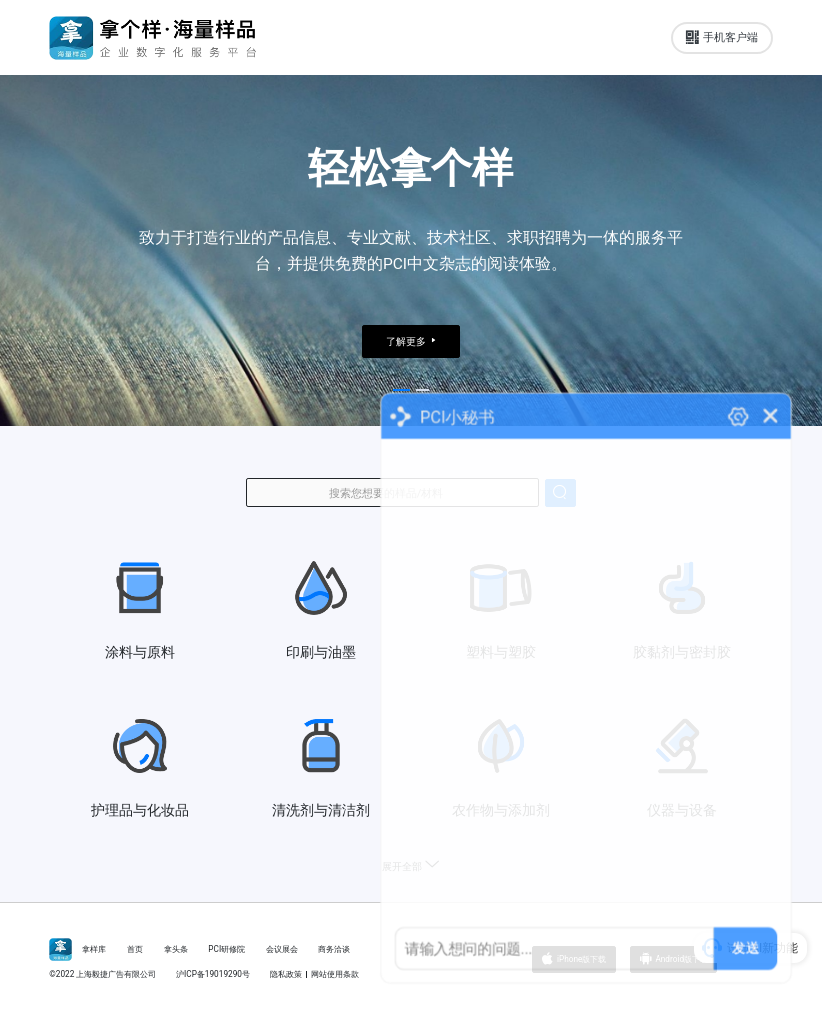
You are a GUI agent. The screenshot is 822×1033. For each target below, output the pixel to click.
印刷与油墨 (321, 609)
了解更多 (411, 341)
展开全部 (411, 866)
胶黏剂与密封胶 (682, 609)
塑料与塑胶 (501, 609)
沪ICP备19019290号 (213, 974)
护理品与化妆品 (140, 767)
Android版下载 (673, 959)
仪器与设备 (682, 767)
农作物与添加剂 (501, 767)
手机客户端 (721, 38)
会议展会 (282, 949)
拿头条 (176, 949)
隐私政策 (286, 974)
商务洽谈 (334, 949)
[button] (401, 390)
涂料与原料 (140, 609)
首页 (135, 949)
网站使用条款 (335, 974)
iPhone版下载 (574, 959)
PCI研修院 (226, 949)
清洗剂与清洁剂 (321, 767)
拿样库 (94, 949)
